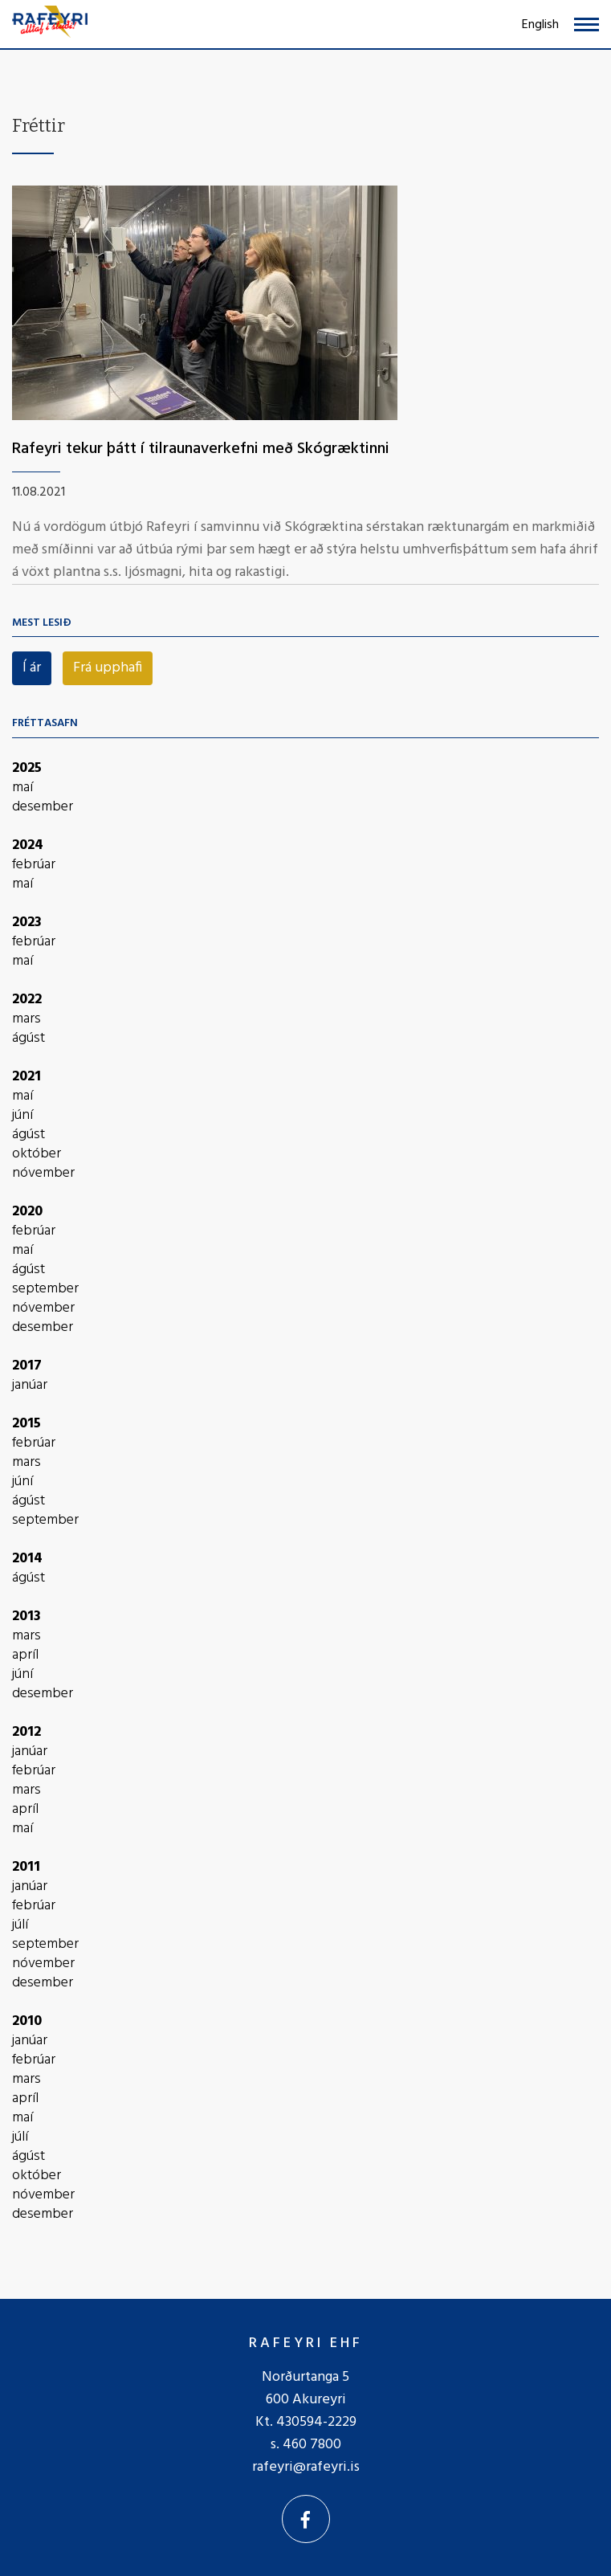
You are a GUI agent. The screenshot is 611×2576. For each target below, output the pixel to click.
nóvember (43, 1173)
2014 (27, 1558)
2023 (27, 922)
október (36, 1154)
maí (22, 788)
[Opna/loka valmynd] (586, 24)
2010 (27, 2021)
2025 (27, 768)
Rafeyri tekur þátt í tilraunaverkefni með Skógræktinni (200, 449)
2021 (26, 1076)
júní (22, 1115)
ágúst (28, 1038)
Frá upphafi (107, 668)
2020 (27, 1211)
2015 (26, 1423)
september (45, 1289)
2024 (27, 845)
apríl (25, 1655)
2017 (27, 1366)
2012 (26, 1732)
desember (42, 807)
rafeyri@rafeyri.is (306, 2467)
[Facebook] (306, 2519)
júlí (20, 1925)
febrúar (33, 865)
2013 (26, 1616)
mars (26, 1019)
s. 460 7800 (306, 2444)
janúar (29, 1385)
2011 (26, 1867)
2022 (27, 999)
